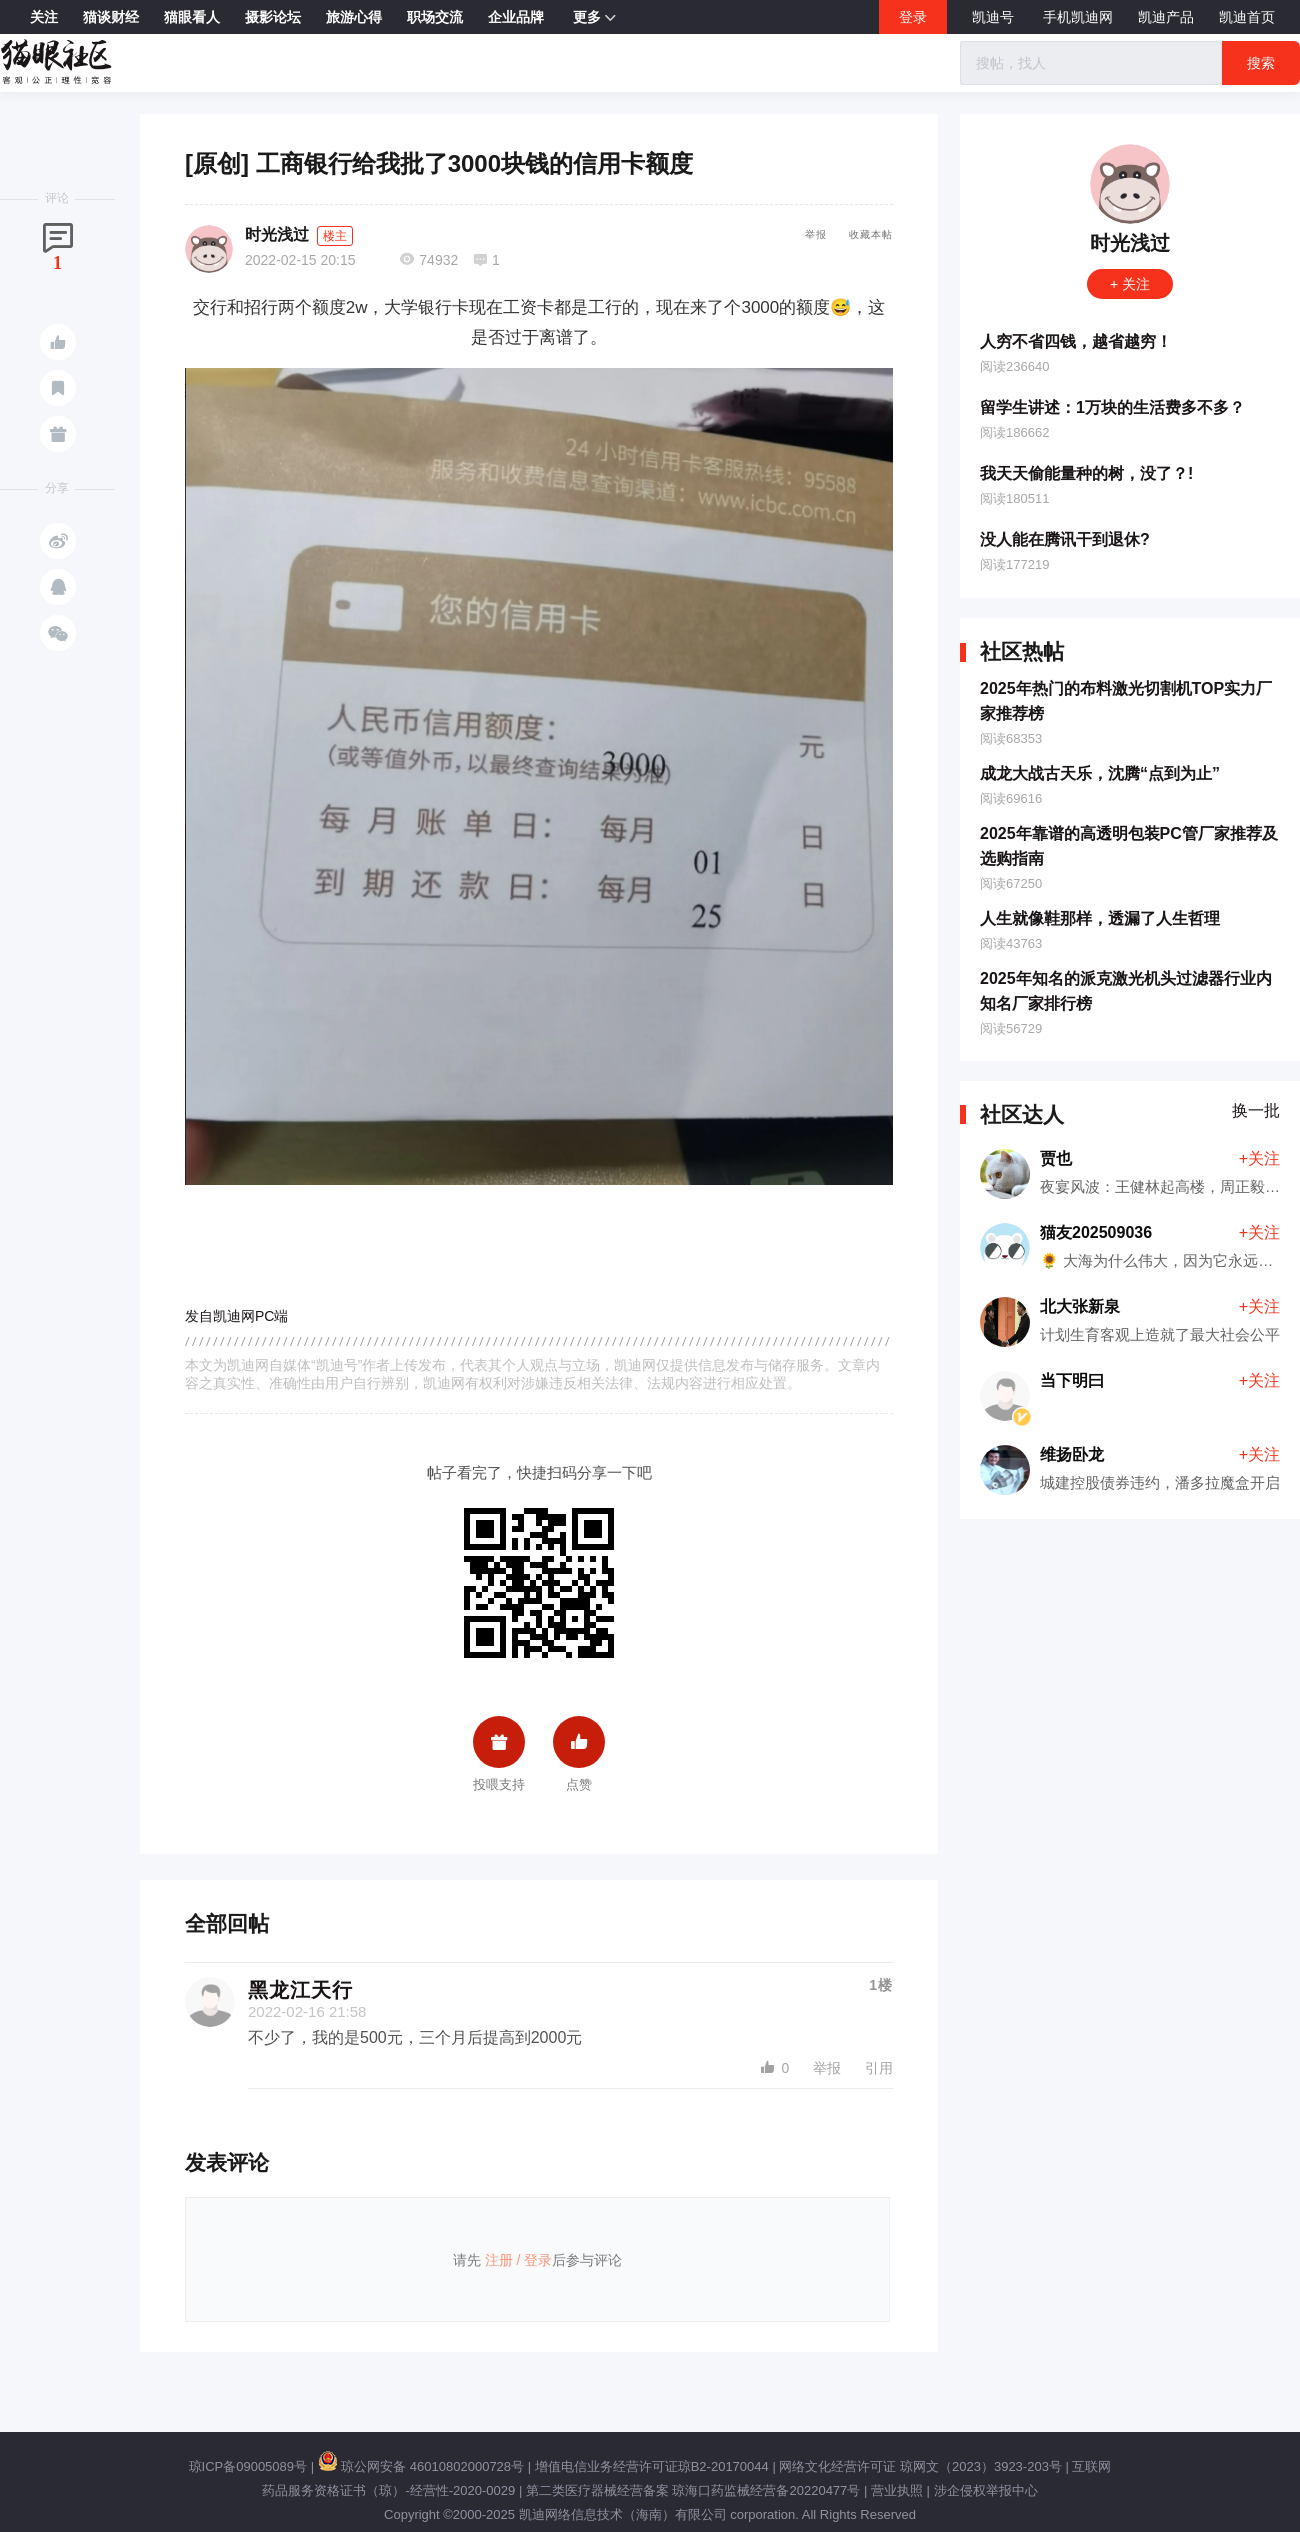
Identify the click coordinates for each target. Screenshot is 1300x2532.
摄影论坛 (273, 17)
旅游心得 (354, 17)
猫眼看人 (192, 17)
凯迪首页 (1247, 17)
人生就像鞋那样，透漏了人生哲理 (1100, 918)
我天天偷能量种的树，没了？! (1086, 473)
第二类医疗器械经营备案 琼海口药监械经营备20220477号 (693, 2490)
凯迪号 (995, 17)
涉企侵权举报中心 (986, 2490)
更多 (594, 18)
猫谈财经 (111, 17)
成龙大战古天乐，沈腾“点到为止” (1100, 773)
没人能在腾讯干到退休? (1065, 539)
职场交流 (435, 17)
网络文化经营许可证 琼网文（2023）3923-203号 (920, 2466)
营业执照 (897, 2490)
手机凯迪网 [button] (1078, 17)
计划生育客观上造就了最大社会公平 (1160, 1334)
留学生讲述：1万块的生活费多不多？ (1112, 407)
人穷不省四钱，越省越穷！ (1076, 341)
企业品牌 (516, 17)
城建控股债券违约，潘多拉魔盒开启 (1160, 1482)
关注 (44, 17)
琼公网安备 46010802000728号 (421, 2466)
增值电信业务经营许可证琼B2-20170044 (652, 2466)
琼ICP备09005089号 (248, 2466)
